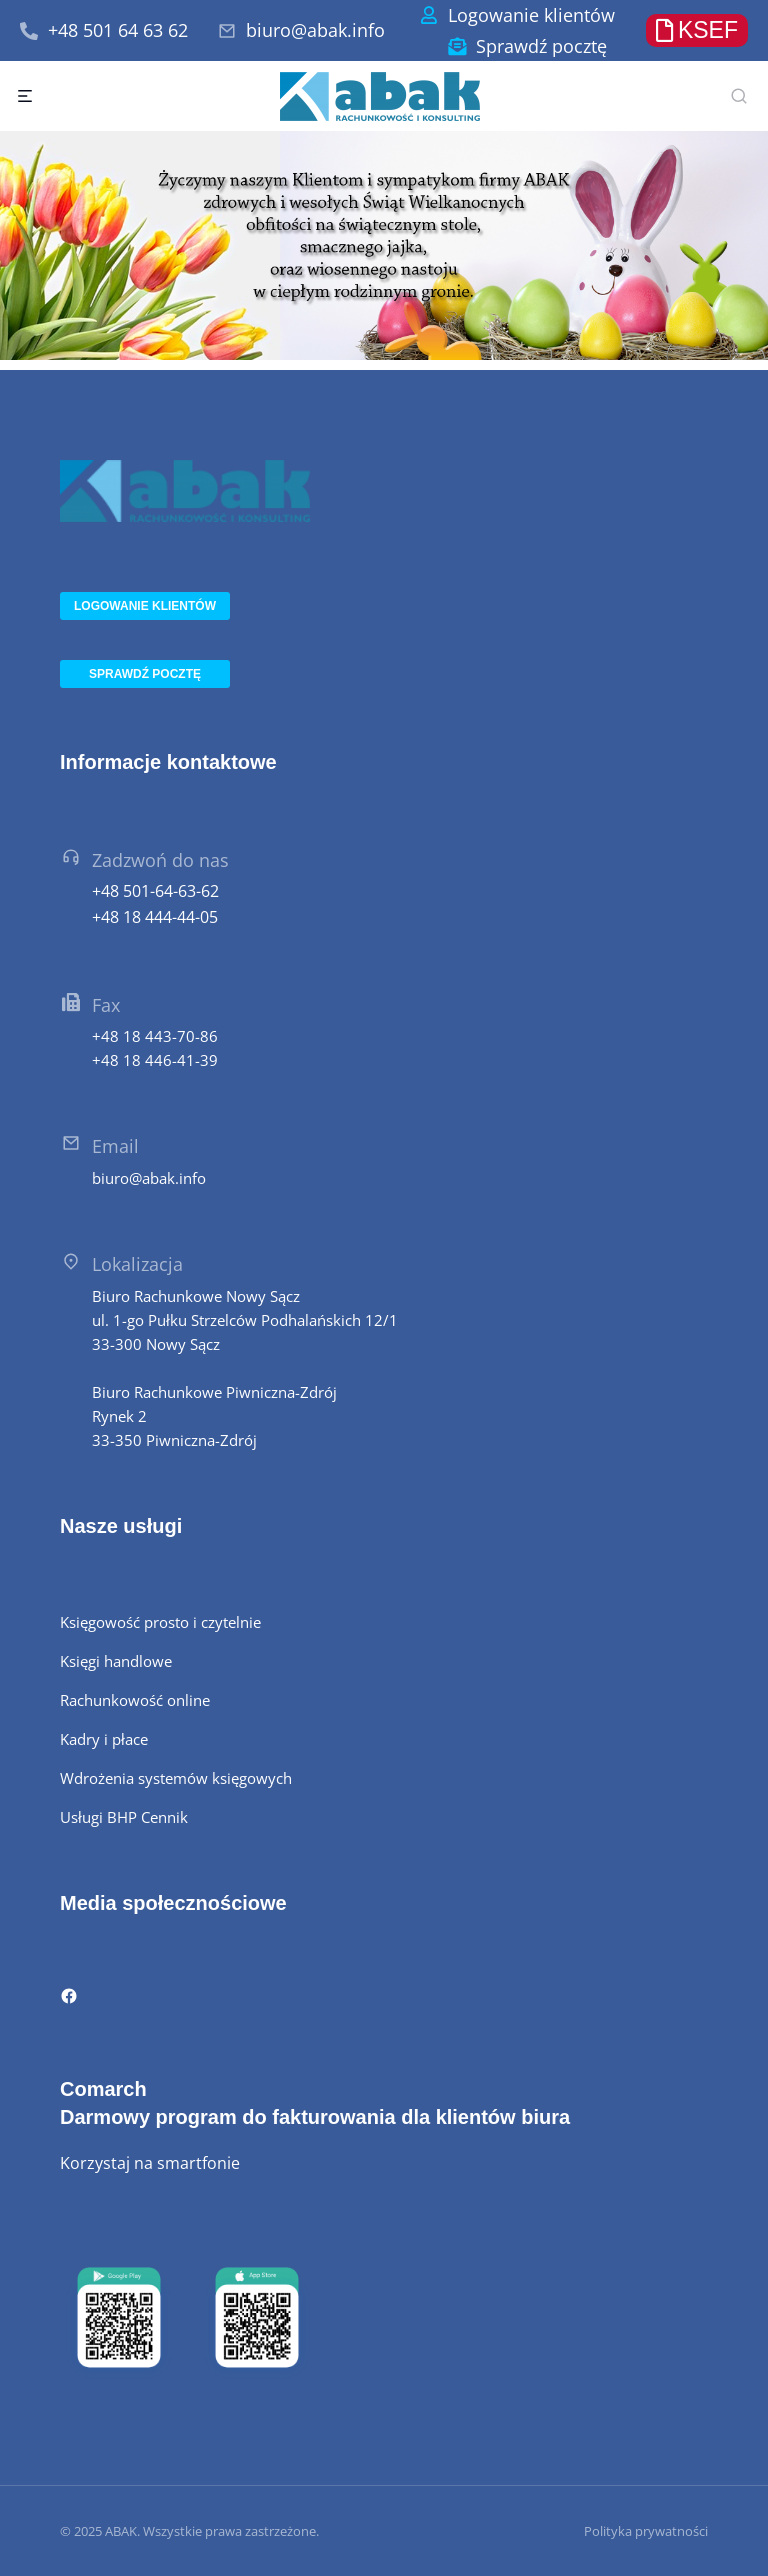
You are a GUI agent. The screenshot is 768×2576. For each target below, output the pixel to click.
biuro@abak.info (315, 30)
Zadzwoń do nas (160, 860)
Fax (106, 1005)
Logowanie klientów (531, 15)
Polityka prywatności (646, 2531)
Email (115, 1146)
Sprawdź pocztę (541, 46)
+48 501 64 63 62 (118, 30)
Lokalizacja (137, 1264)
